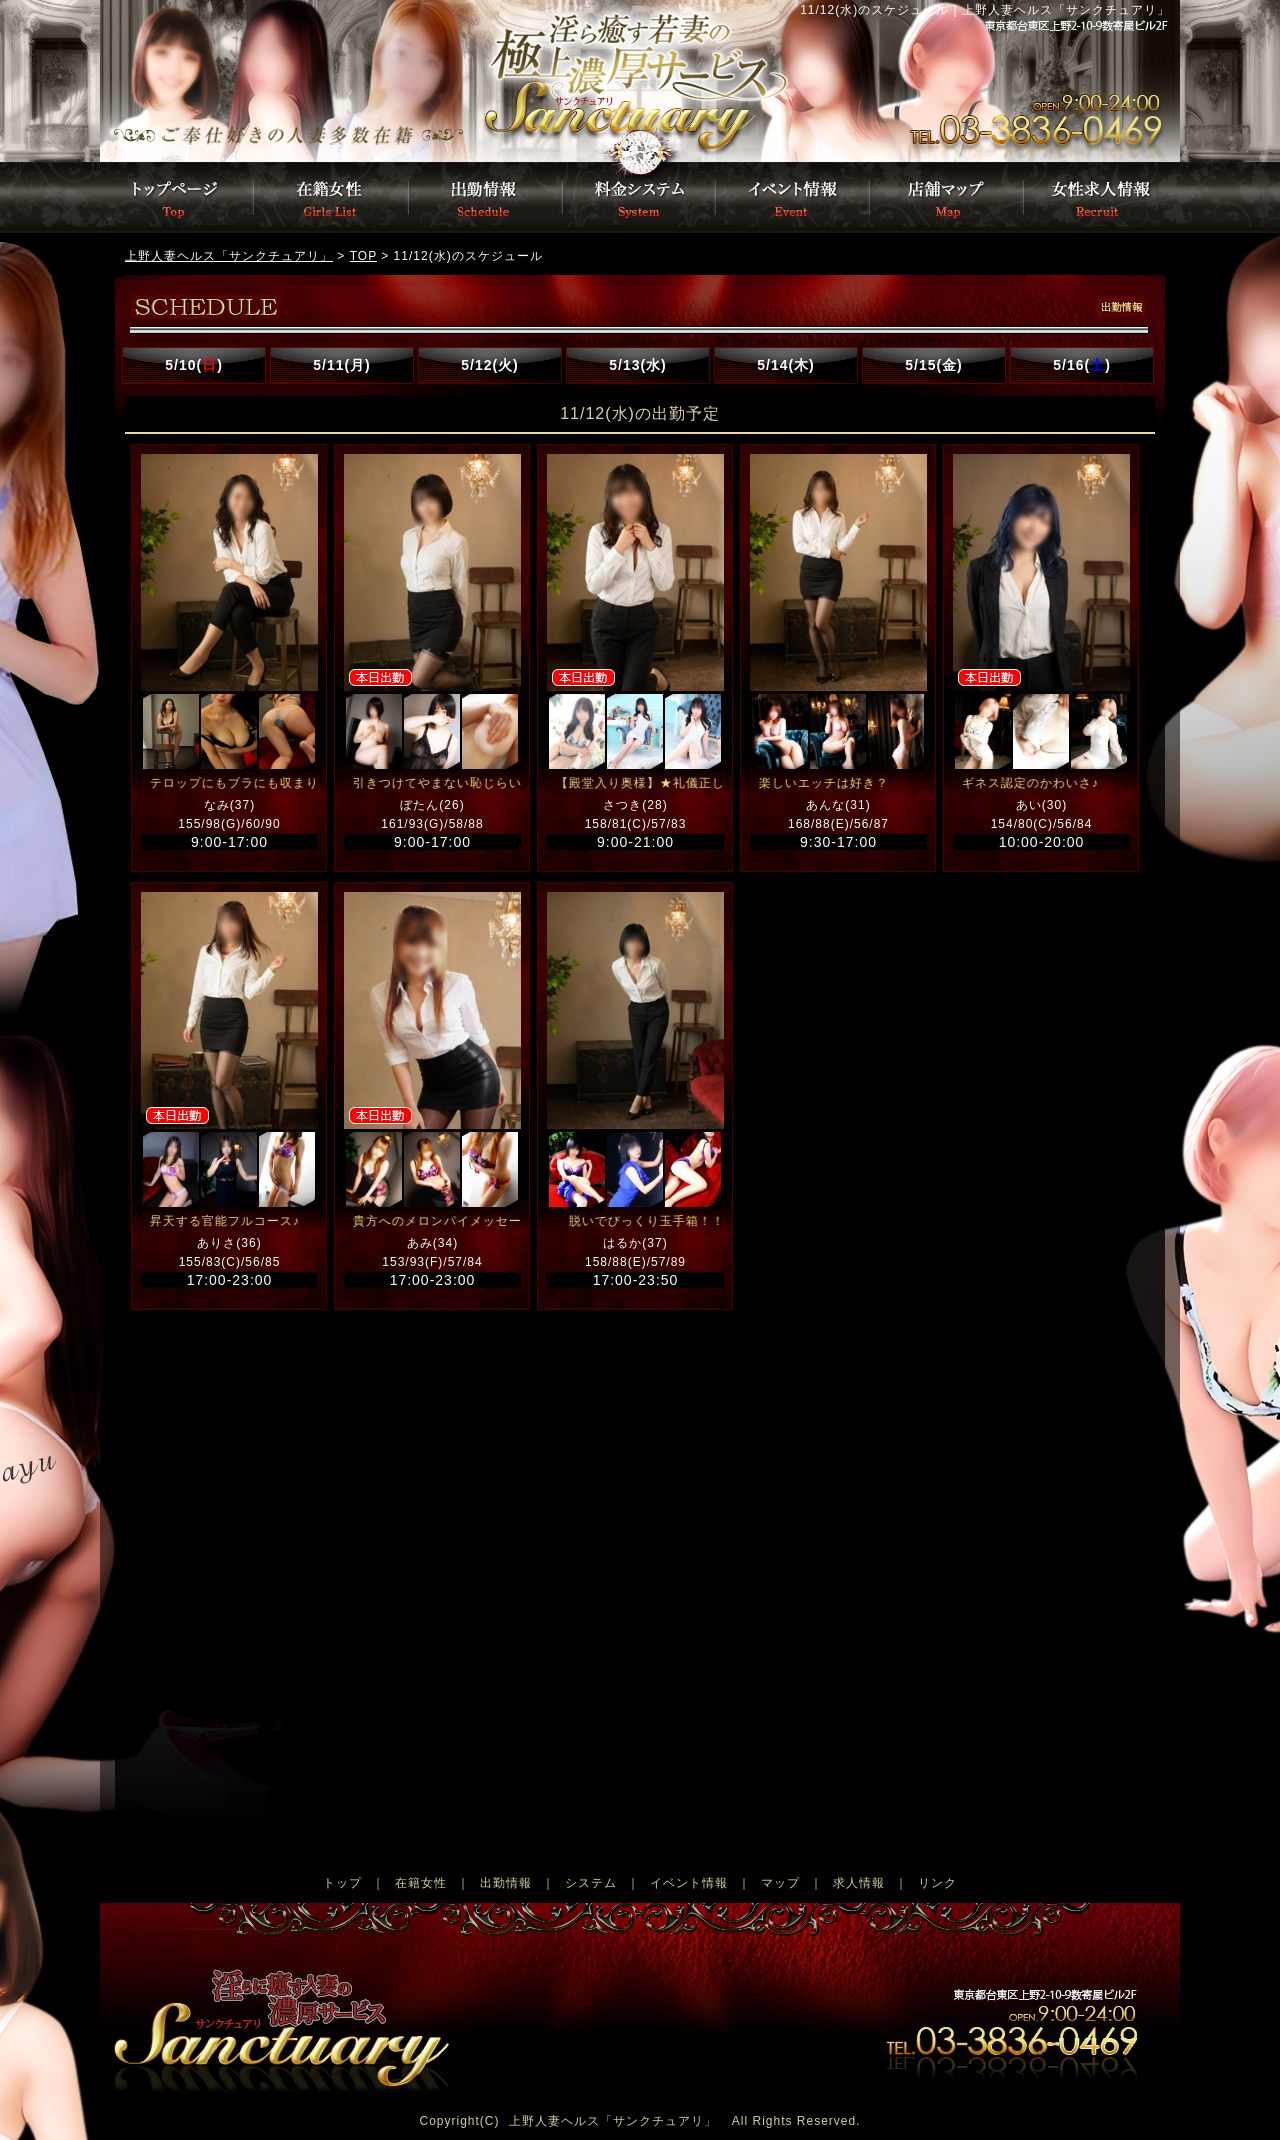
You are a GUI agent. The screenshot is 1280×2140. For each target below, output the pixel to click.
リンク (937, 1883)
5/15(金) (934, 365)
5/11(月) (342, 365)
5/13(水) (638, 365)
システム (591, 1883)
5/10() (194, 365)
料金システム (640, 197)
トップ (342, 1883)
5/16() (1082, 365)
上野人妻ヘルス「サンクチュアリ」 (613, 2121)
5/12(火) (490, 365)
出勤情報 (486, 197)
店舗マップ (948, 197)
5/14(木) (786, 365)
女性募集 (1101, 197)
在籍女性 (421, 1883)
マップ (780, 1883)
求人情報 (859, 1883)
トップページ (355, 81)
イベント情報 (794, 197)
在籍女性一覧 (331, 197)
